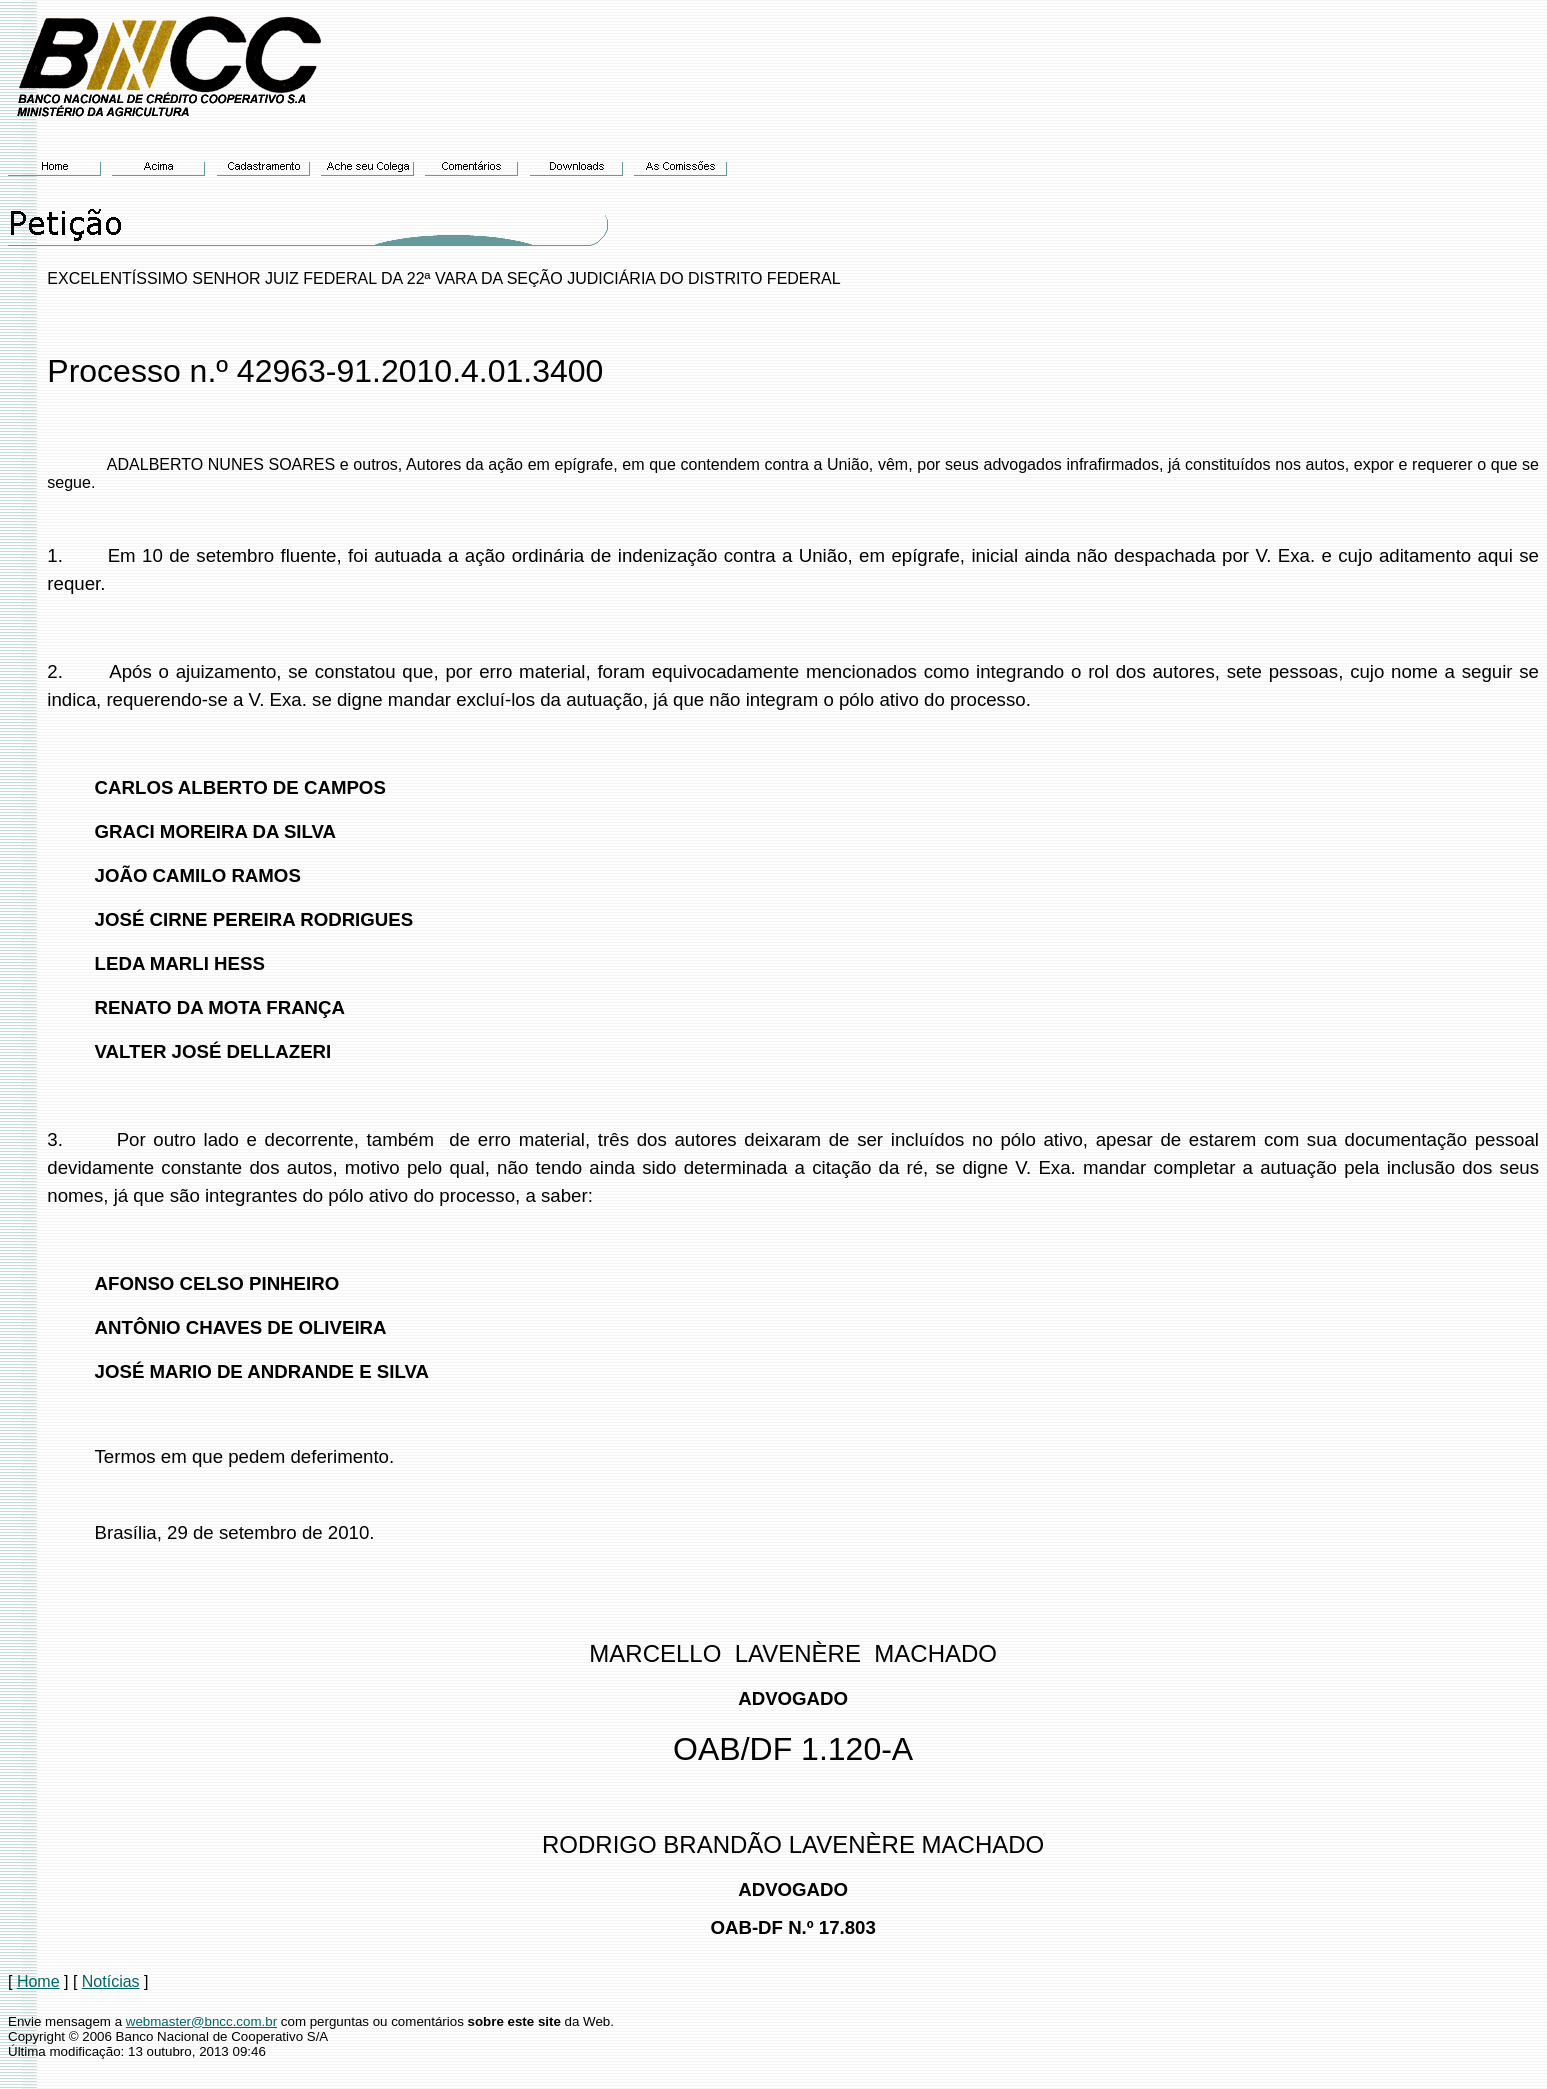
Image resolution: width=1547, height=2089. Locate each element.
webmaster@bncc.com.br (201, 2021)
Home (38, 1981)
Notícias (111, 1981)
